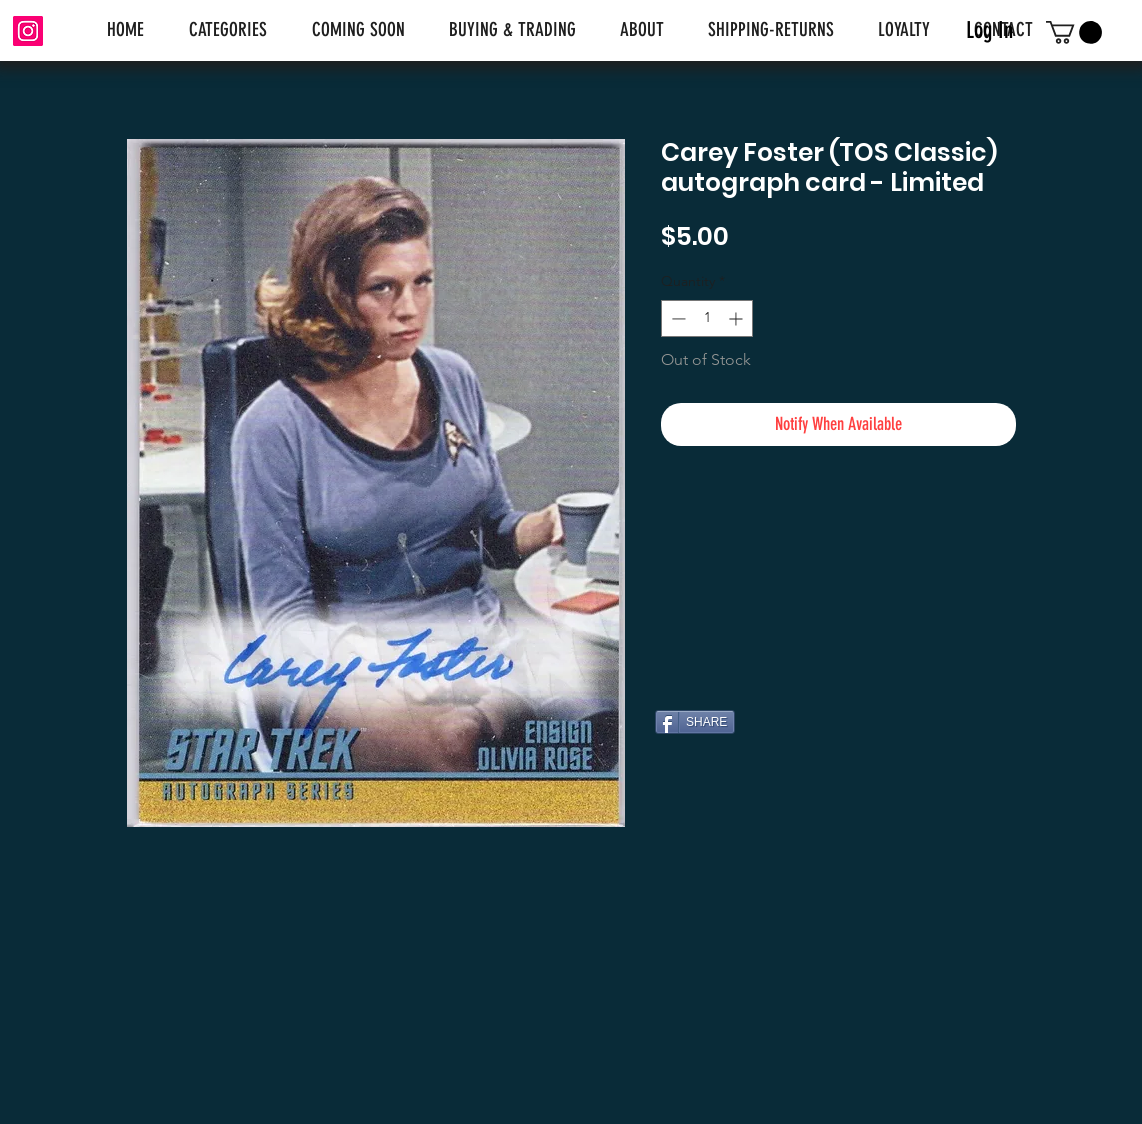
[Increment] (737, 318)
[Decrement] (676, 318)
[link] (1074, 32)
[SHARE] (695, 722)
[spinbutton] (707, 318)
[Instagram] (28, 31)
